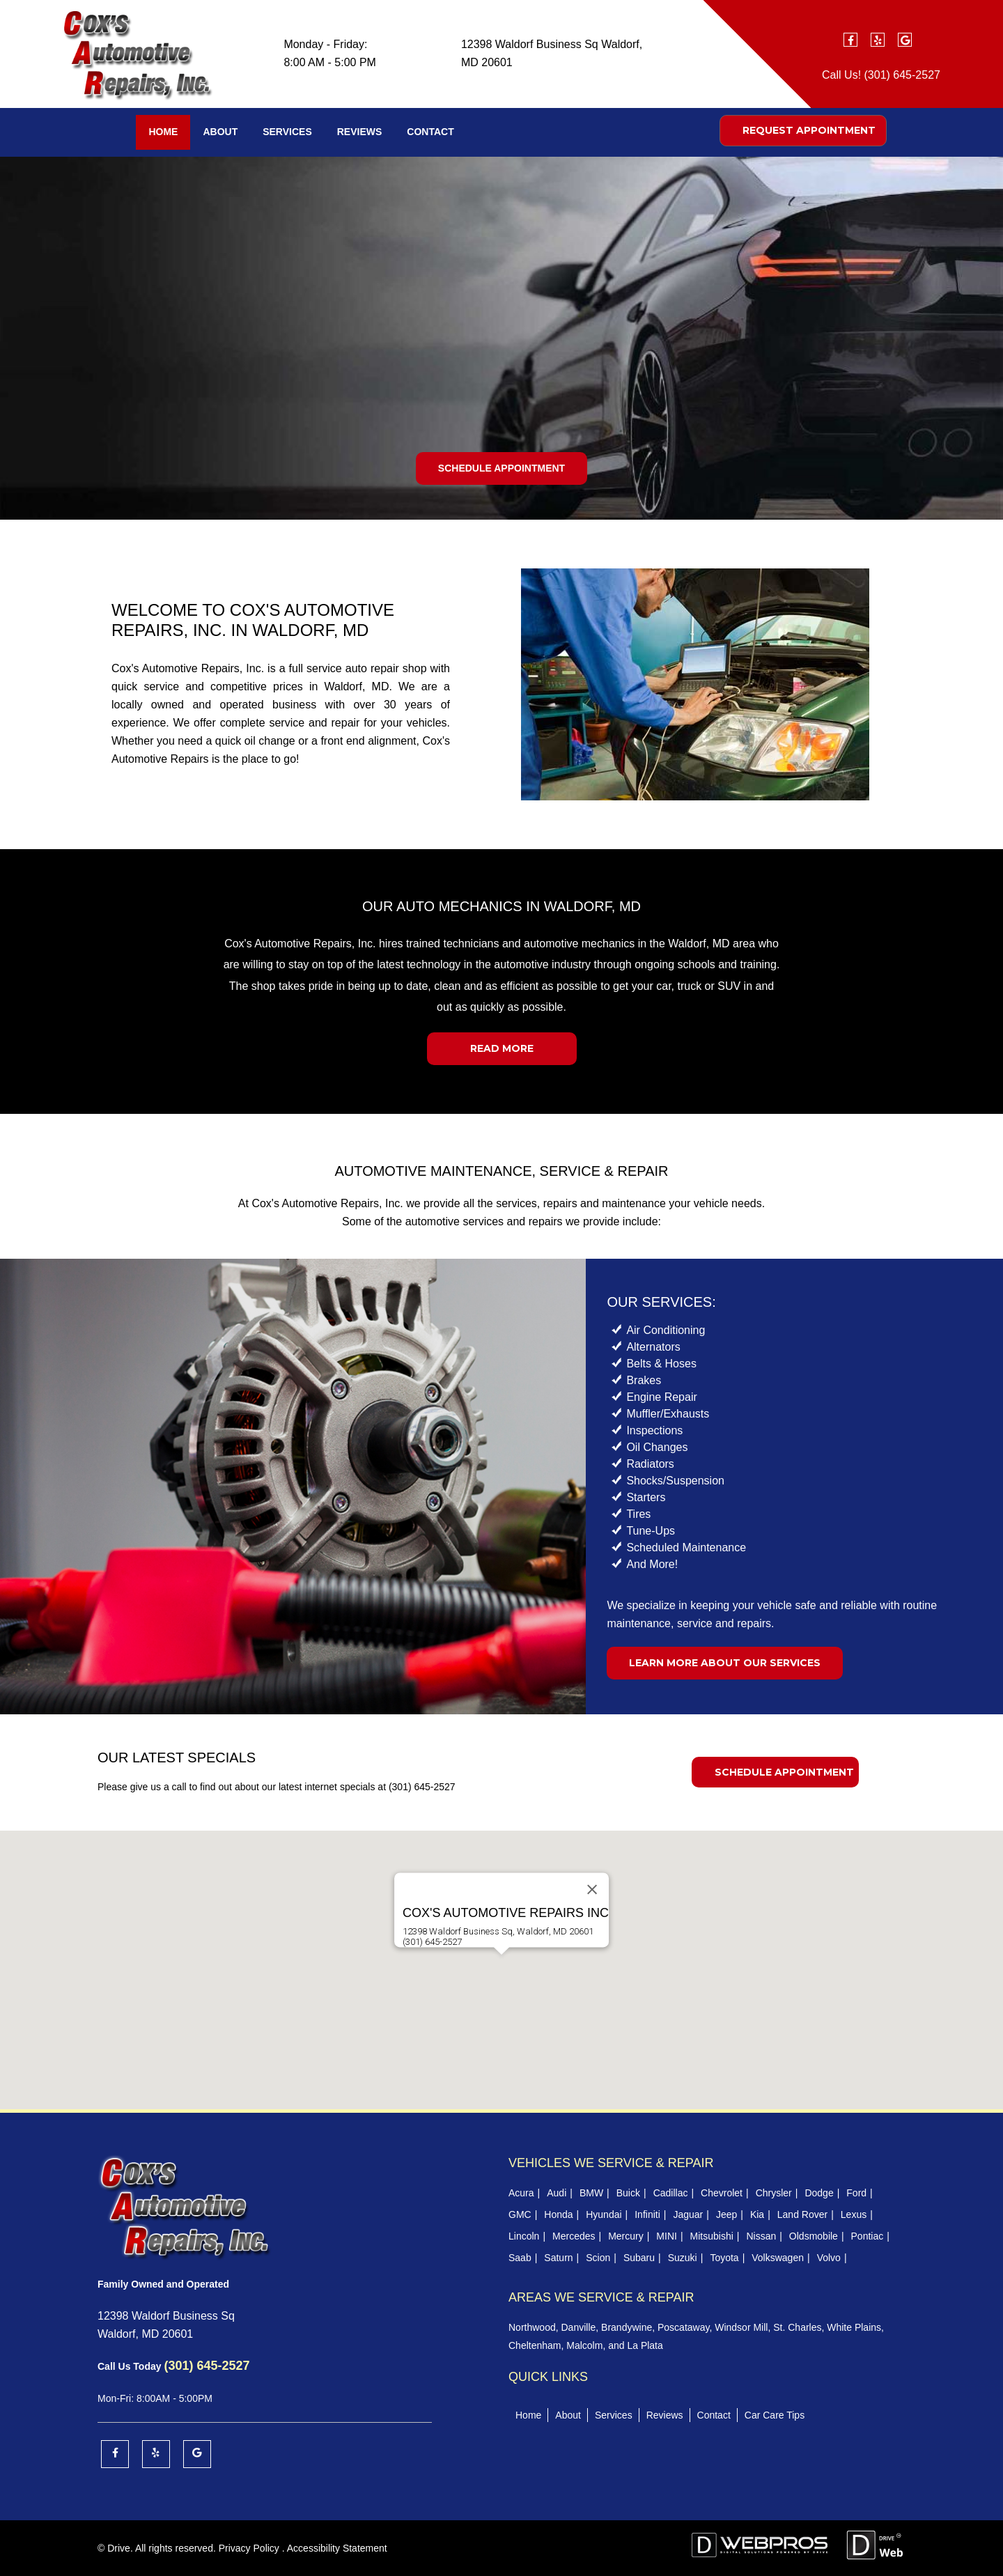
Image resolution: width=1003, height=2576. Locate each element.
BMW (591, 2192)
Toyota (724, 2257)
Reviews (359, 131)
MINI (666, 2236)
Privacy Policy (249, 2548)
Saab (519, 2257)
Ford (856, 2192)
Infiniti (647, 2214)
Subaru (639, 2257)
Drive (118, 2548)
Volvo (829, 2257)
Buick (628, 2192)
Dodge (818, 2192)
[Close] (592, 1889)
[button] (501, 1967)
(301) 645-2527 (902, 75)
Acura (521, 2192)
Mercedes (573, 2236)
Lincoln (523, 2236)
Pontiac (867, 2236)
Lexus (853, 2214)
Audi (556, 2192)
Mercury (626, 2236)
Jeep (726, 2214)
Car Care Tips (774, 2415)
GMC (519, 2214)
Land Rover (802, 2214)
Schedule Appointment (501, 468)
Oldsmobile (813, 2236)
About (220, 131)
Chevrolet (721, 2192)
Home (163, 131)
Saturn (558, 2257)
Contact (430, 131)
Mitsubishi (711, 2236)
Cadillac (670, 2192)
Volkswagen (778, 2257)
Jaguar (688, 2214)
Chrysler (774, 2192)
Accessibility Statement (337, 2548)
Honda (558, 2214)
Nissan (761, 2236)
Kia (757, 2214)
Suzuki (682, 2257)
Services (287, 131)
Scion (598, 2257)
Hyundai (603, 2214)
